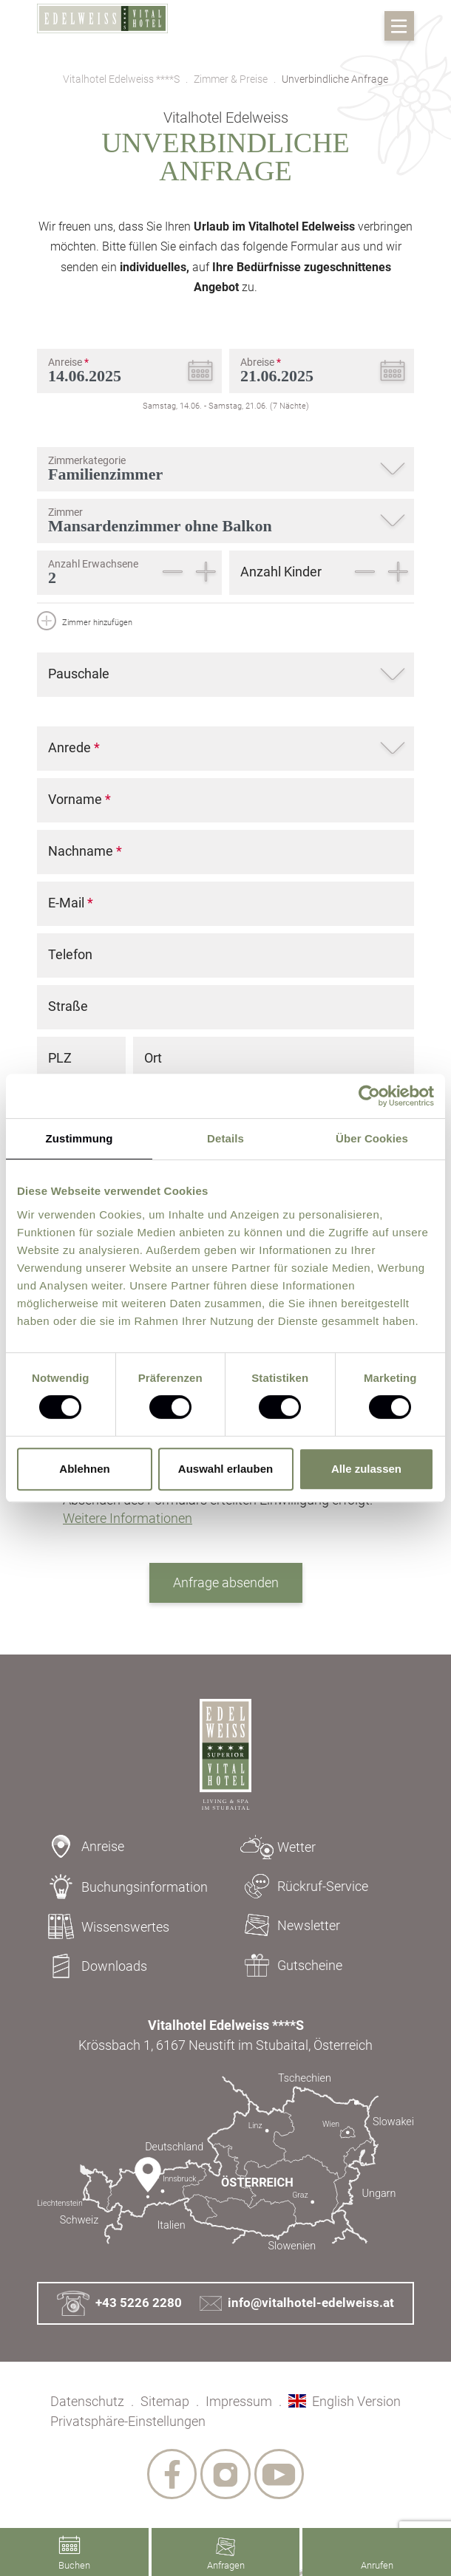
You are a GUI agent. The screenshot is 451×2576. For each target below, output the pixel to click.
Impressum (239, 2401)
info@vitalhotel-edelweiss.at (297, 2303)
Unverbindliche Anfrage (335, 79)
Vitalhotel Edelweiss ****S (121, 79)
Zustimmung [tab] (79, 1138)
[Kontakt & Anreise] (225, 2162)
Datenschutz (87, 2401)
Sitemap (164, 2401)
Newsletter (286, 1925)
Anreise (80, 1846)
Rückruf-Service (300, 1886)
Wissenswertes (103, 1926)
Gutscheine (287, 1965)
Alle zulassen (366, 1468)
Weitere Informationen (127, 1518)
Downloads (92, 1966)
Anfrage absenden (226, 1582)
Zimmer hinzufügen (84, 622)
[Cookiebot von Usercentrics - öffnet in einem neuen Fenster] (369, 1096)
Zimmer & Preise (231, 79)
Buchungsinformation (122, 1886)
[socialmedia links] (170, 2475)
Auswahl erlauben (225, 1468)
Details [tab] (225, 1138)
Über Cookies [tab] (372, 1138)
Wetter (274, 1847)
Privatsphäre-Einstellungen (128, 2421)
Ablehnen (84, 1468)
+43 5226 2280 (119, 2304)
